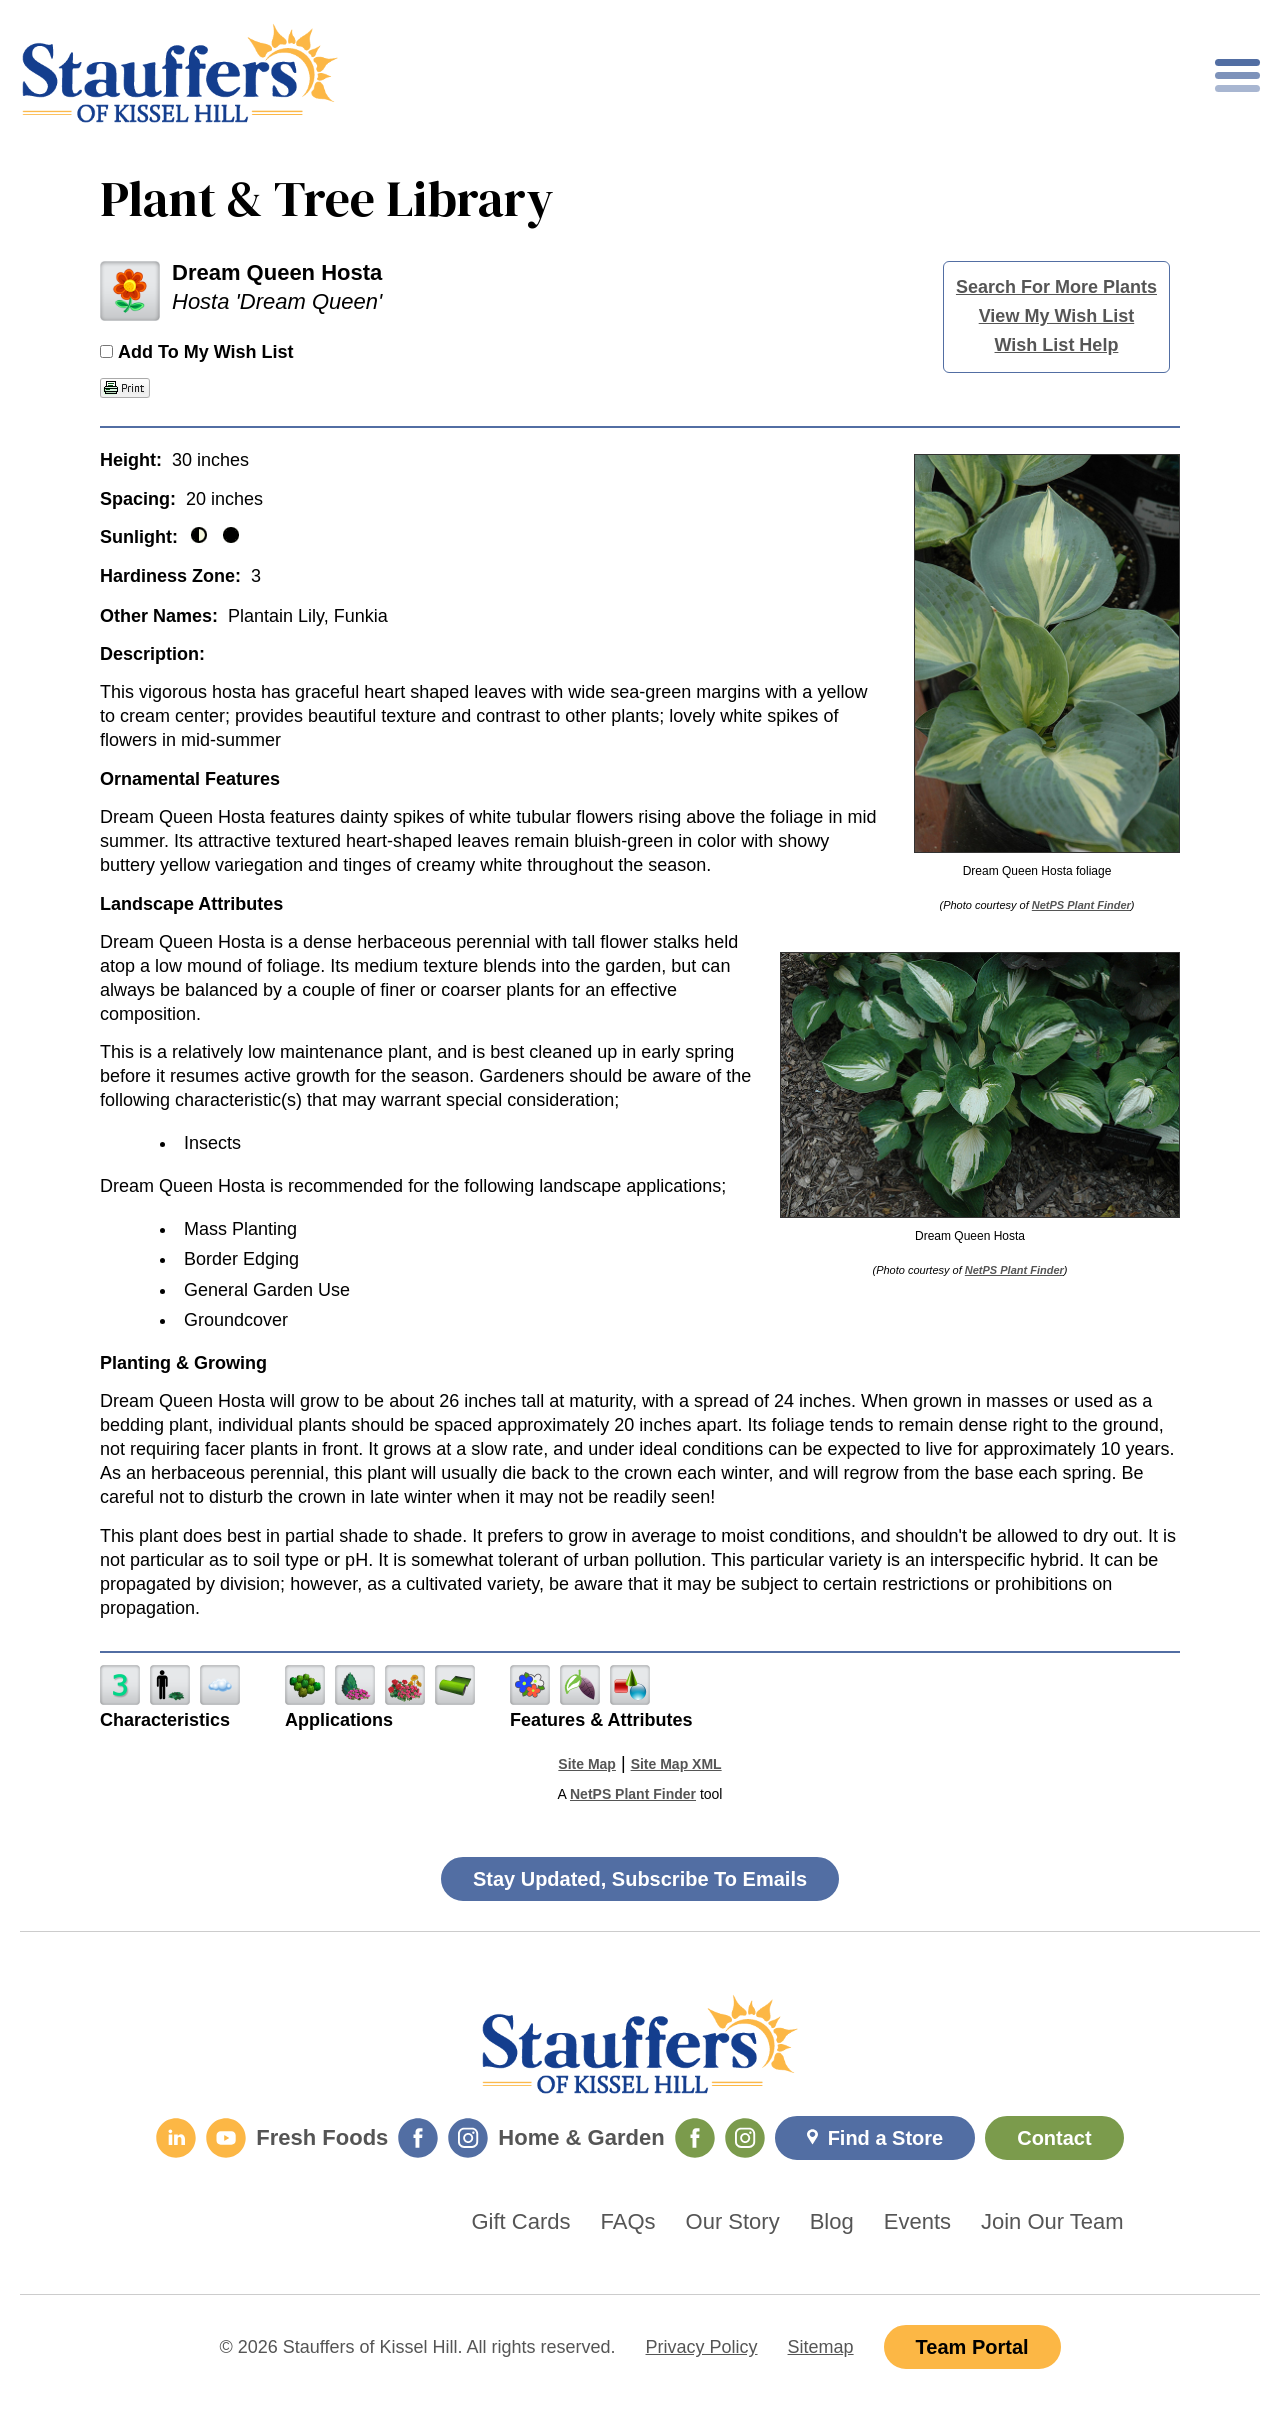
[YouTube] (226, 2138)
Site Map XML (676, 1764)
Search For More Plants (1056, 287)
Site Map (587, 1764)
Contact (1054, 2138)
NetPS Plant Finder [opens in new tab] (633, 1794)
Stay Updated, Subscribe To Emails (640, 1879)
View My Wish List (1057, 316)
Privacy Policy (702, 2347)
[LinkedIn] (176, 2138)
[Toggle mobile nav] (1237, 75)
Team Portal (972, 2347)
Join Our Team (1052, 2222)
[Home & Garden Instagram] (745, 2138)
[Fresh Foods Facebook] (418, 2138)
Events (917, 2222)
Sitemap (821, 2347)
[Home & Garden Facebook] (695, 2138)
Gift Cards (521, 2222)
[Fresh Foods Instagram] (468, 2138)
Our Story (733, 2222)
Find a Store (886, 2138)
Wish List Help (1057, 345)
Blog (832, 2222)
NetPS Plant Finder (1081, 905)
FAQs (628, 2222)
